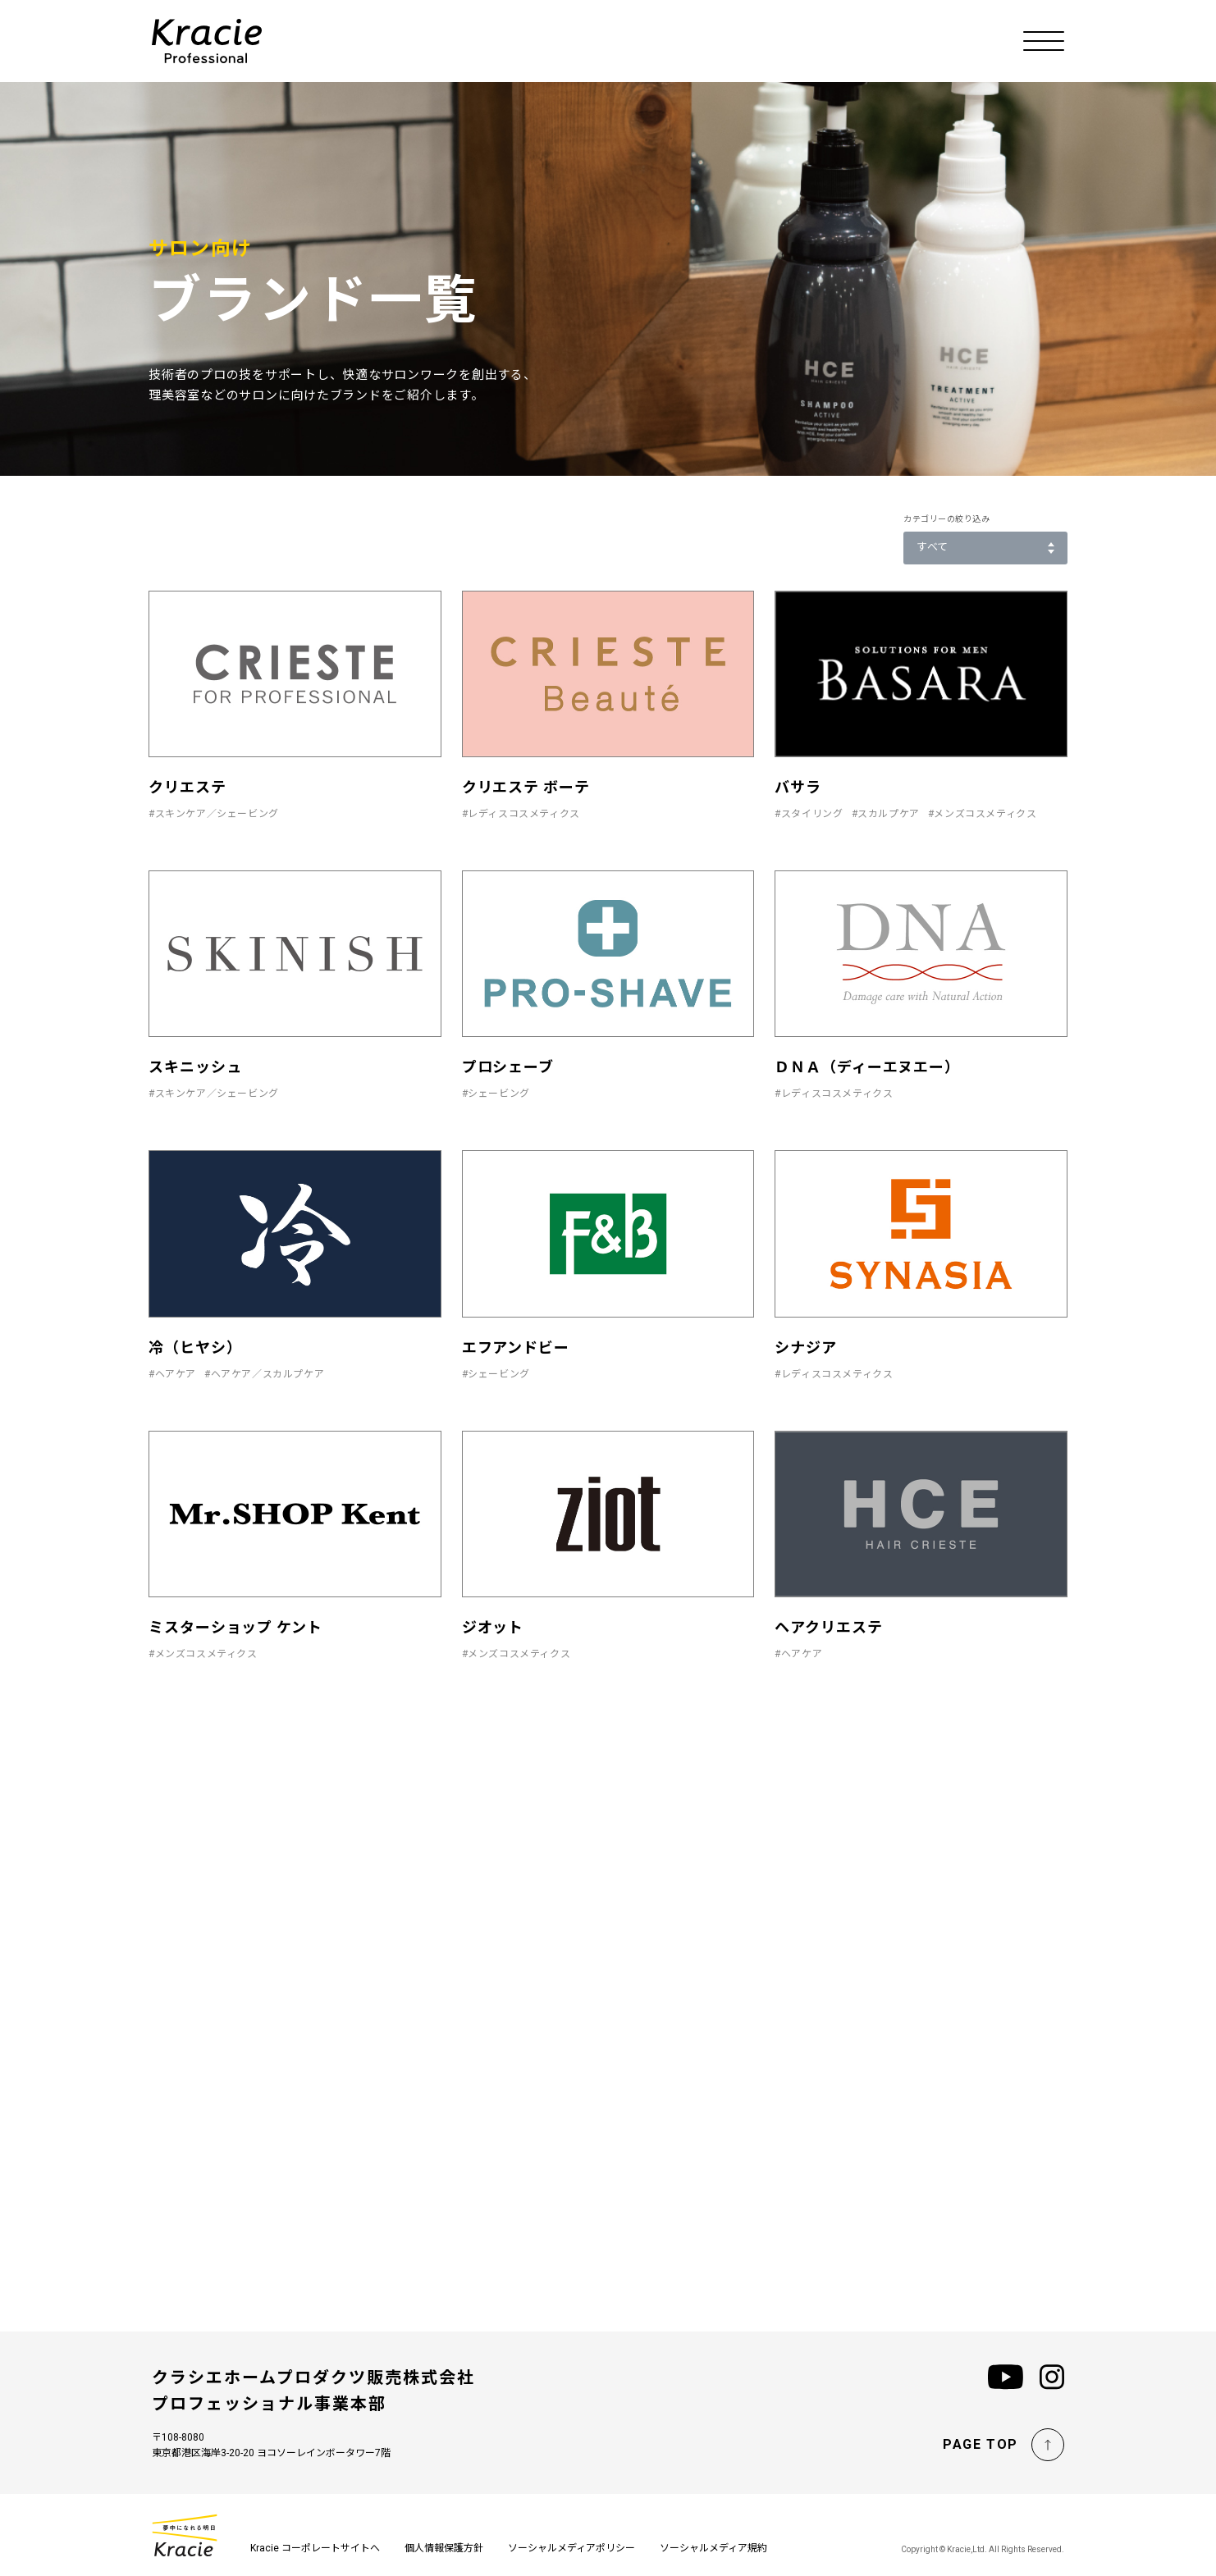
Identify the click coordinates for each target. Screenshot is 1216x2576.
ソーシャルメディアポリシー (571, 2548)
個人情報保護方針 (444, 2548)
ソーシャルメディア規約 (713, 2548)
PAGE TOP (980, 2444)
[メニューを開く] (1043, 41)
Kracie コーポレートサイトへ (315, 2548)
